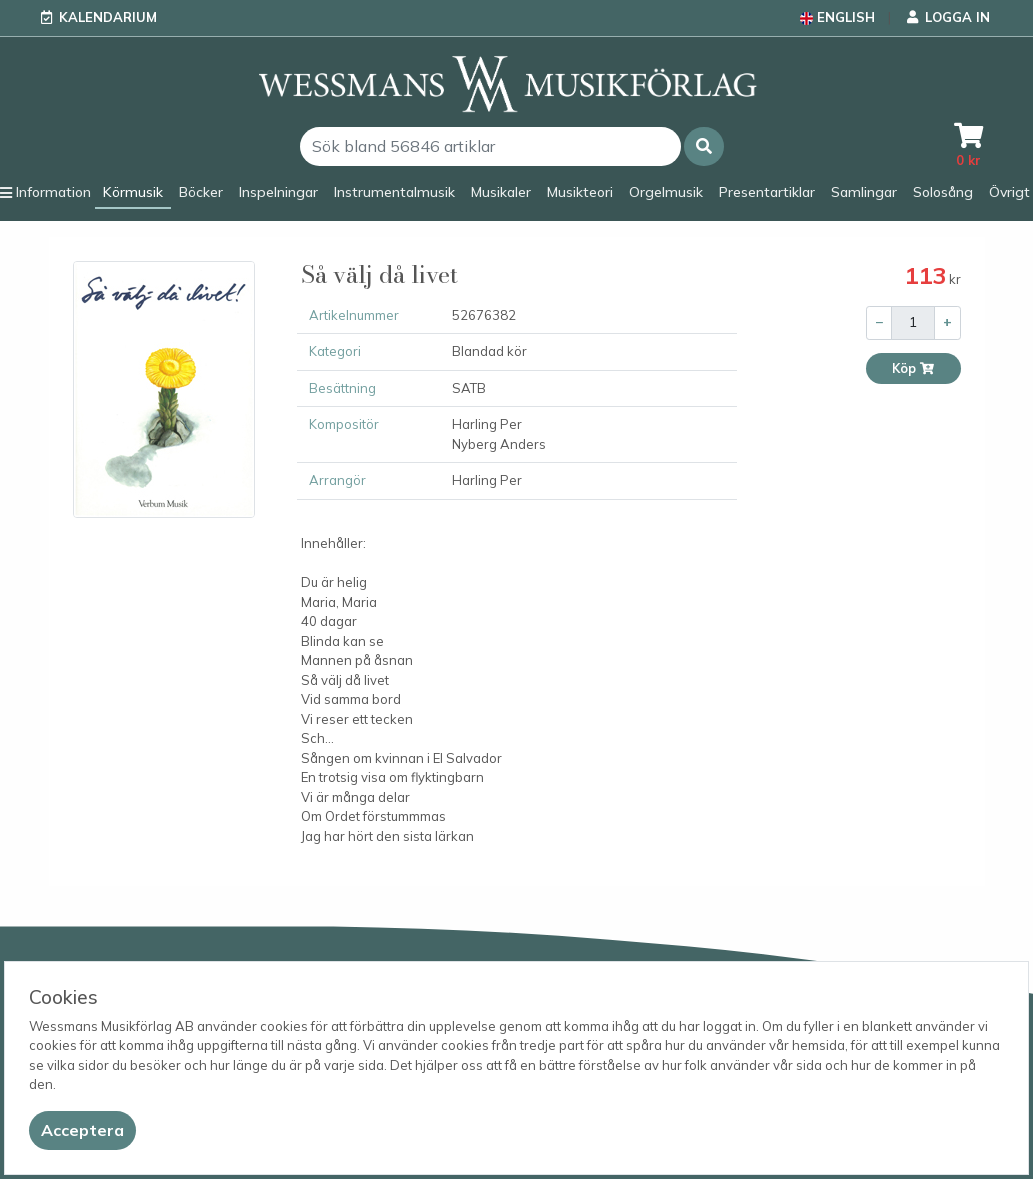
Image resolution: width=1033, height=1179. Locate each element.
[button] (704, 146)
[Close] (82, 1130)
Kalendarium (108, 17)
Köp (913, 368)
